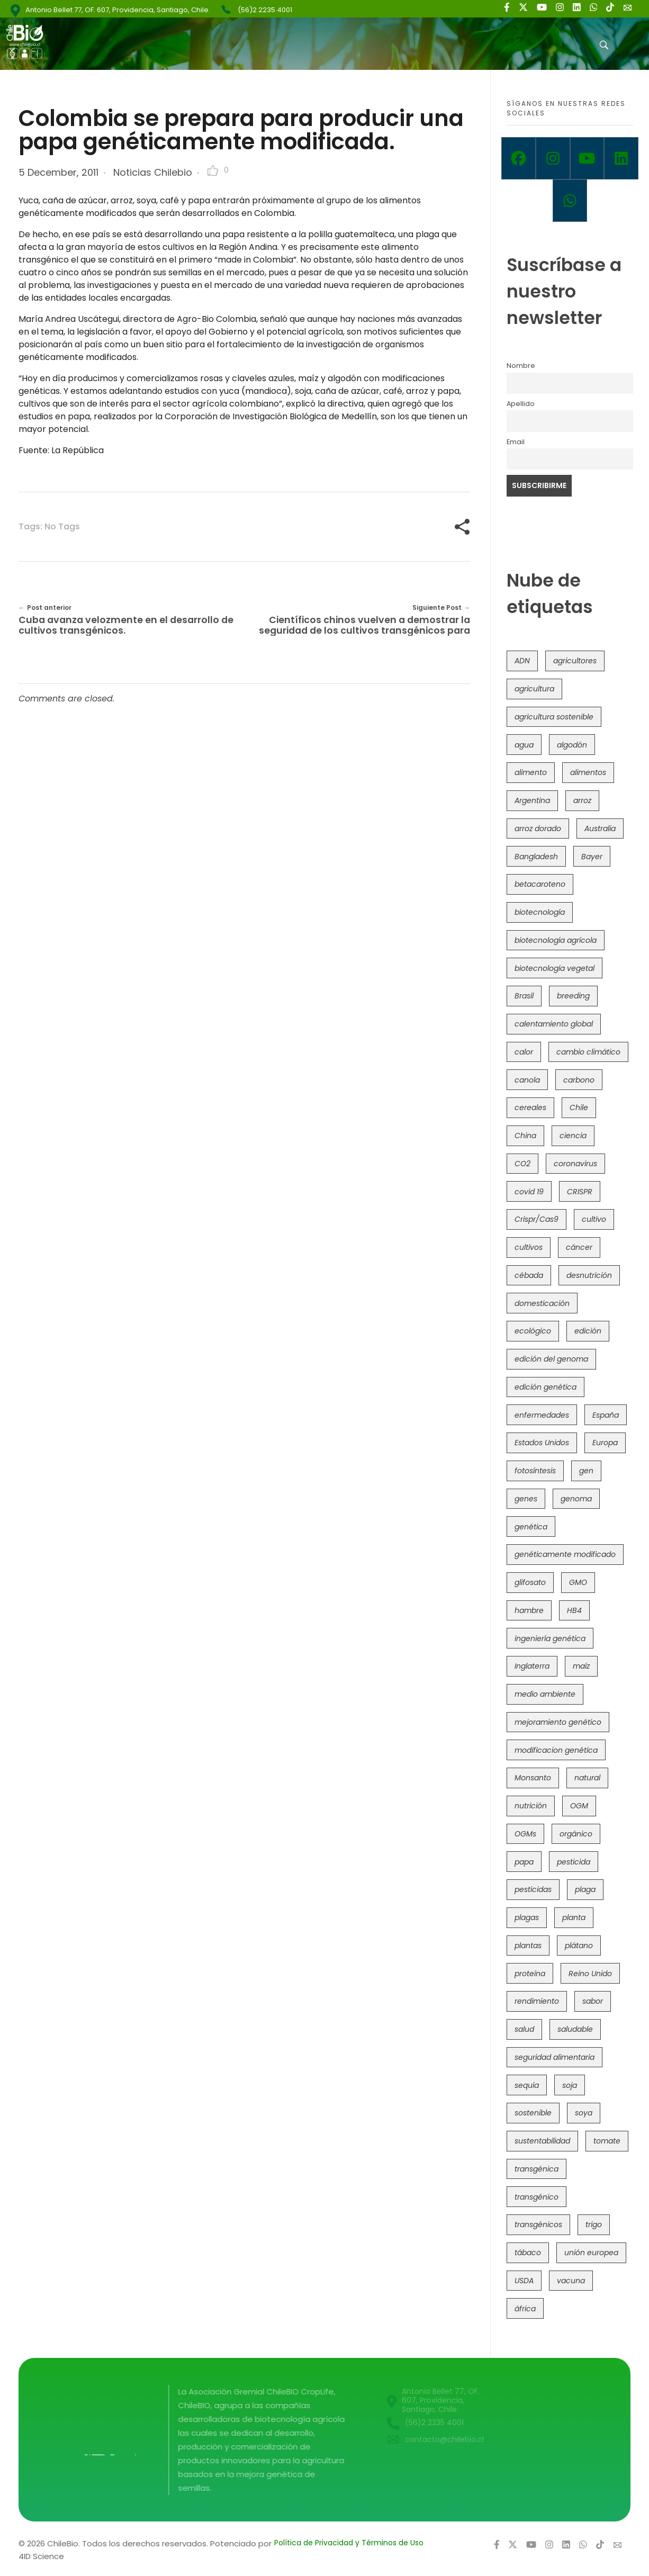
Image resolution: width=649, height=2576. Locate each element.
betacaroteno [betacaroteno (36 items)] (540, 884)
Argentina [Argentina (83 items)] (532, 800)
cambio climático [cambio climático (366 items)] (588, 1052)
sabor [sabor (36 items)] (592, 2001)
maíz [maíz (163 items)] (581, 1666)
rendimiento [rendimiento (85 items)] (537, 2001)
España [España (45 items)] (605, 1415)
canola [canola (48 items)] (527, 1080)
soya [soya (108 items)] (583, 2112)
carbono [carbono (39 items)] (578, 1080)
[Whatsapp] (570, 200)
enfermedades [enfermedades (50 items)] (542, 1415)
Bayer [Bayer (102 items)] (591, 856)
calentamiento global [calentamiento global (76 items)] (554, 1024)
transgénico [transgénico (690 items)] (536, 2197)
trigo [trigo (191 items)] (593, 2224)
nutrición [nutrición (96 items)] (531, 1805)
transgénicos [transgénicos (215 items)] (538, 2224)
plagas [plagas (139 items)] (527, 1917)
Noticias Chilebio (152, 172)
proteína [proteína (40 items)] (530, 1973)
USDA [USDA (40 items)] (524, 2280)
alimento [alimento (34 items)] (531, 772)
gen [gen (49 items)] (586, 1470)
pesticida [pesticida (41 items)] (573, 1862)
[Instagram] (553, 158)
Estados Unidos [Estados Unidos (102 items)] (542, 1442)
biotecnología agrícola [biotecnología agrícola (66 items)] (556, 940)
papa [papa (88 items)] (524, 1862)
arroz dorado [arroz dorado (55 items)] (538, 828)
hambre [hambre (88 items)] (529, 1610)
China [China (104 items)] (525, 1135)
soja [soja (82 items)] (569, 2085)
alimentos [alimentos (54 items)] (588, 772)
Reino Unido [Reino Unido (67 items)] (590, 1973)
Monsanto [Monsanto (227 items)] (533, 1777)
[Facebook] (518, 158)
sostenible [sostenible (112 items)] (533, 2112)
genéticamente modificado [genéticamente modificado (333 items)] (565, 1554)
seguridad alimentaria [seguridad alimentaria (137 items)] (554, 2057)
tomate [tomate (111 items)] (606, 2141)
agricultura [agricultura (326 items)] (534, 688)
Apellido (521, 403)
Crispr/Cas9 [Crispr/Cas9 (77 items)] (536, 1219)
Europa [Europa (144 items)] (605, 1442)
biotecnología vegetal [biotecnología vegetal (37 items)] (554, 968)
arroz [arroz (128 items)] (582, 800)
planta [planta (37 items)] (573, 1917)
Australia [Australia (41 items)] (600, 828)
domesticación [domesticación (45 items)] (542, 1303)
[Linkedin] (621, 158)
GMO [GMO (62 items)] (578, 1582)
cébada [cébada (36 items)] (529, 1275)
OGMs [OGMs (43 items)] (525, 1834)
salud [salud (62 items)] (524, 2029)
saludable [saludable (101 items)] (575, 2029)
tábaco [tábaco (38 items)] (528, 2252)
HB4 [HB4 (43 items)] (574, 1610)
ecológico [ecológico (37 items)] (533, 1331)
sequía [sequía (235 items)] (527, 2085)
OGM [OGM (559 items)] (579, 1805)
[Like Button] (212, 170)
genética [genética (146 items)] (531, 1526)
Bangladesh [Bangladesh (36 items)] (536, 856)
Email (516, 441)
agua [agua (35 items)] (524, 745)
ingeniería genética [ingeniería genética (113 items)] (550, 1638)
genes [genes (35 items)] (526, 1498)
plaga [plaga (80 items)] (585, 1889)
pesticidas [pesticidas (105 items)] (533, 1889)
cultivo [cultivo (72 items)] (594, 1219)
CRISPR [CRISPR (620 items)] (579, 1191)
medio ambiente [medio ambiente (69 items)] (545, 1694)
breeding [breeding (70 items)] (573, 995)
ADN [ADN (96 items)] (522, 660)
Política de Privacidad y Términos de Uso (348, 2542)
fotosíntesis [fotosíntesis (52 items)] (535, 1470)
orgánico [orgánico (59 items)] (576, 1834)
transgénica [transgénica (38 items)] (536, 2169)
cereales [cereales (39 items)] (530, 1107)
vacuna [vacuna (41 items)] (571, 2280)
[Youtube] (587, 158)
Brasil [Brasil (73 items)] (524, 995)
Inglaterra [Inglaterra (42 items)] (532, 1666)
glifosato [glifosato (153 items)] (530, 1582)
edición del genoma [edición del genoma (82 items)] (551, 1359)
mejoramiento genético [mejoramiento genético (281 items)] (558, 1722)
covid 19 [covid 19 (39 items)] (529, 1191)
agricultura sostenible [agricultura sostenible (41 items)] (554, 716)
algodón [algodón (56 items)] (572, 745)
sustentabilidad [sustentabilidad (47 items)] (542, 2141)
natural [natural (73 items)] (587, 1777)
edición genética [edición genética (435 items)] (545, 1387)
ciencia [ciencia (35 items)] (573, 1135)
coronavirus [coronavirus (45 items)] (575, 1163)
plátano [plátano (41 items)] (579, 1945)
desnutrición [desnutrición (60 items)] (589, 1275)
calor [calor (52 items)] (524, 1052)
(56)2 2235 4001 (265, 10)
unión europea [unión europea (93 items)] (591, 2252)
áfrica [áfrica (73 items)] (525, 2308)
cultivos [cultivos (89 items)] (529, 1247)
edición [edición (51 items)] (587, 1331)
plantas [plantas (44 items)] (528, 1945)
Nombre (521, 365)
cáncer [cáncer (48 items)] (579, 1247)
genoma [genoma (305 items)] (576, 1498)
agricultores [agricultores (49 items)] (575, 660)
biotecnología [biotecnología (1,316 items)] (540, 912)
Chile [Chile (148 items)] (579, 1107)
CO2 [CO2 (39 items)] (522, 1163)
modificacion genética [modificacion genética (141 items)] (556, 1750)
